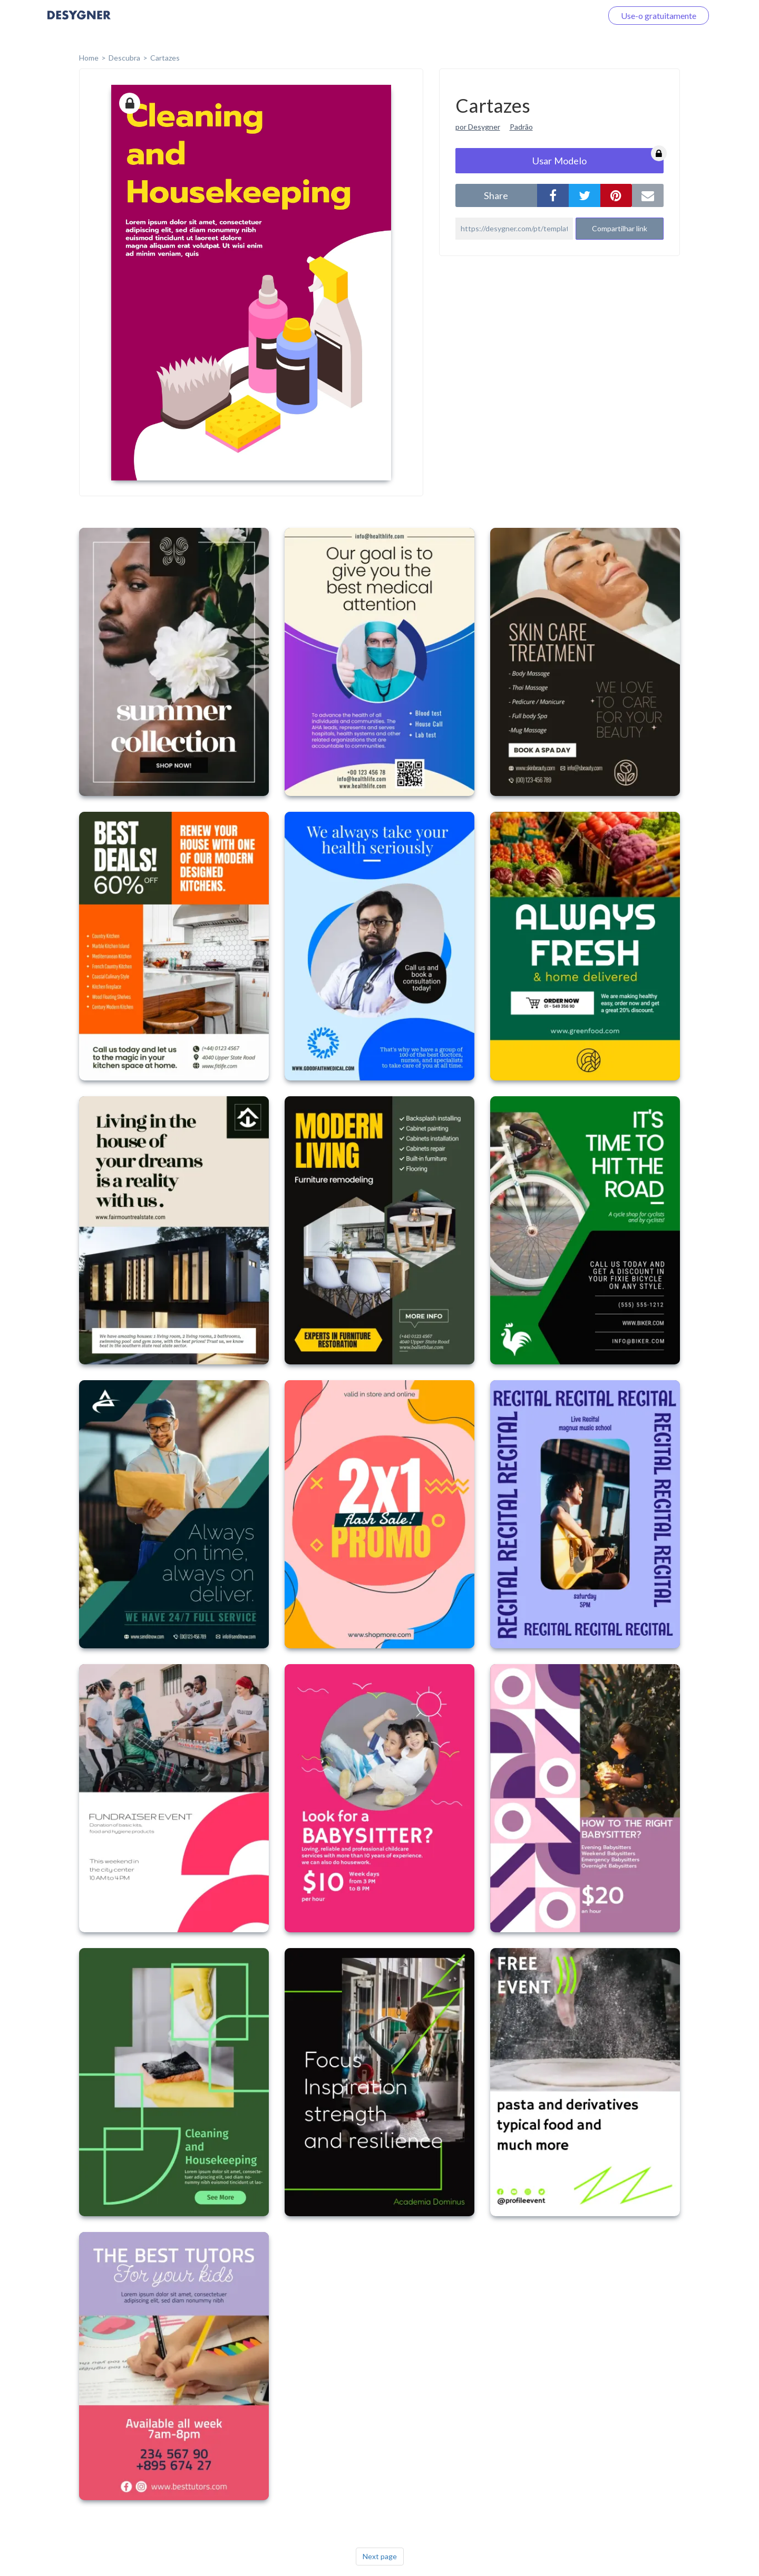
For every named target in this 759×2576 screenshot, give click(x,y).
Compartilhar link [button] (619, 228)
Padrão (521, 126)
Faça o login (568, 15)
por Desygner (477, 126)
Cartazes (165, 57)
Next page (380, 2556)
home (89, 57)
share (496, 195)
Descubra (124, 57)
